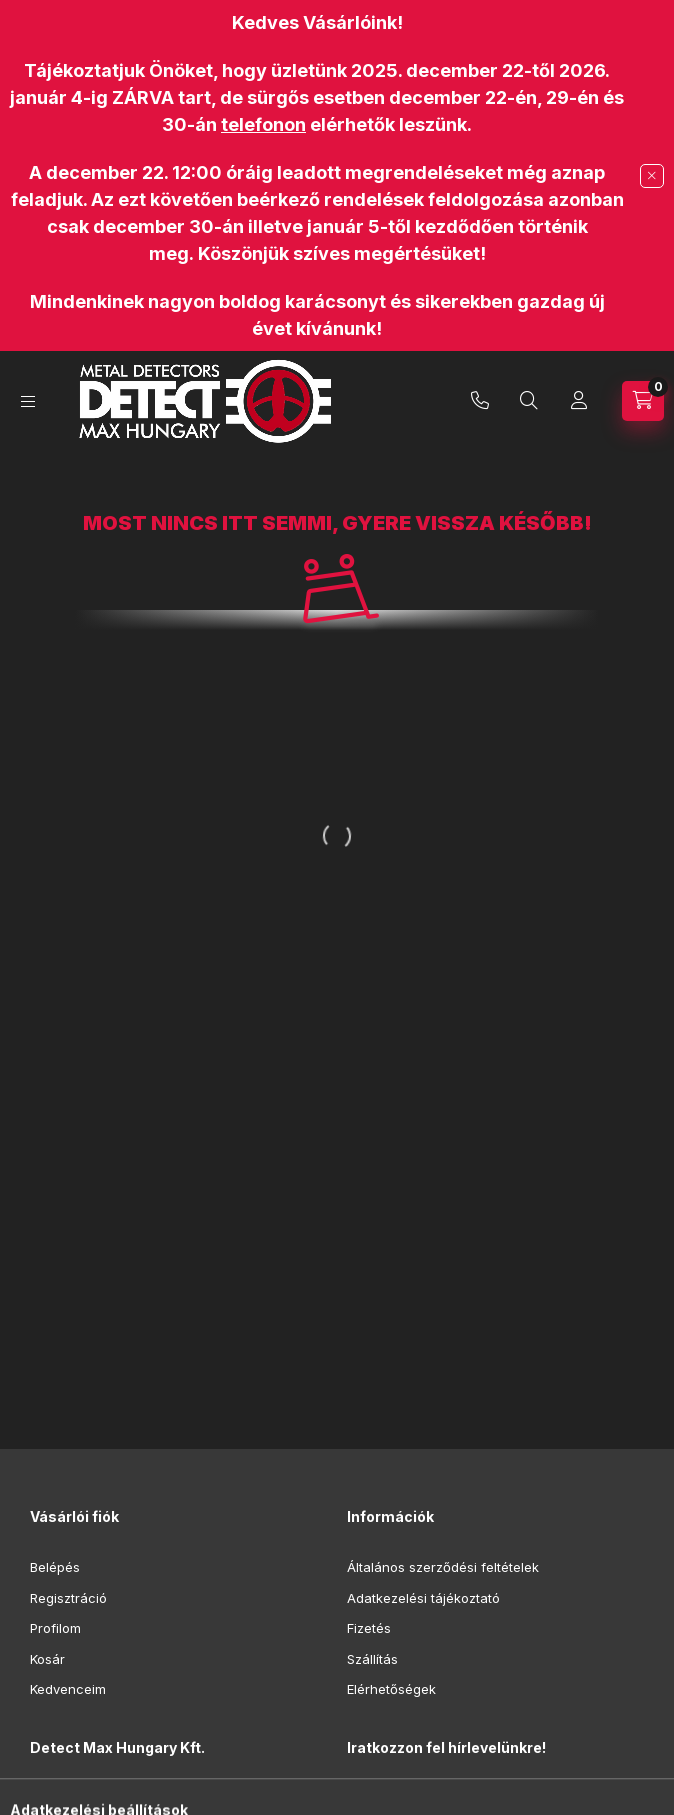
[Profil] (579, 401)
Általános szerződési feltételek (443, 1567)
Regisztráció (68, 1598)
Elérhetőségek (391, 1689)
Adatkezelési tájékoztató (423, 1598)
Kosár (47, 1659)
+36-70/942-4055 (480, 401)
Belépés (55, 1567)
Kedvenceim (68, 1689)
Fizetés (369, 1628)
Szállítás (372, 1659)
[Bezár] (652, 176)
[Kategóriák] (28, 401)
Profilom (55, 1628)
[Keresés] (529, 401)
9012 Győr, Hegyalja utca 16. (141, 1797)
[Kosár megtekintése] (643, 401)
